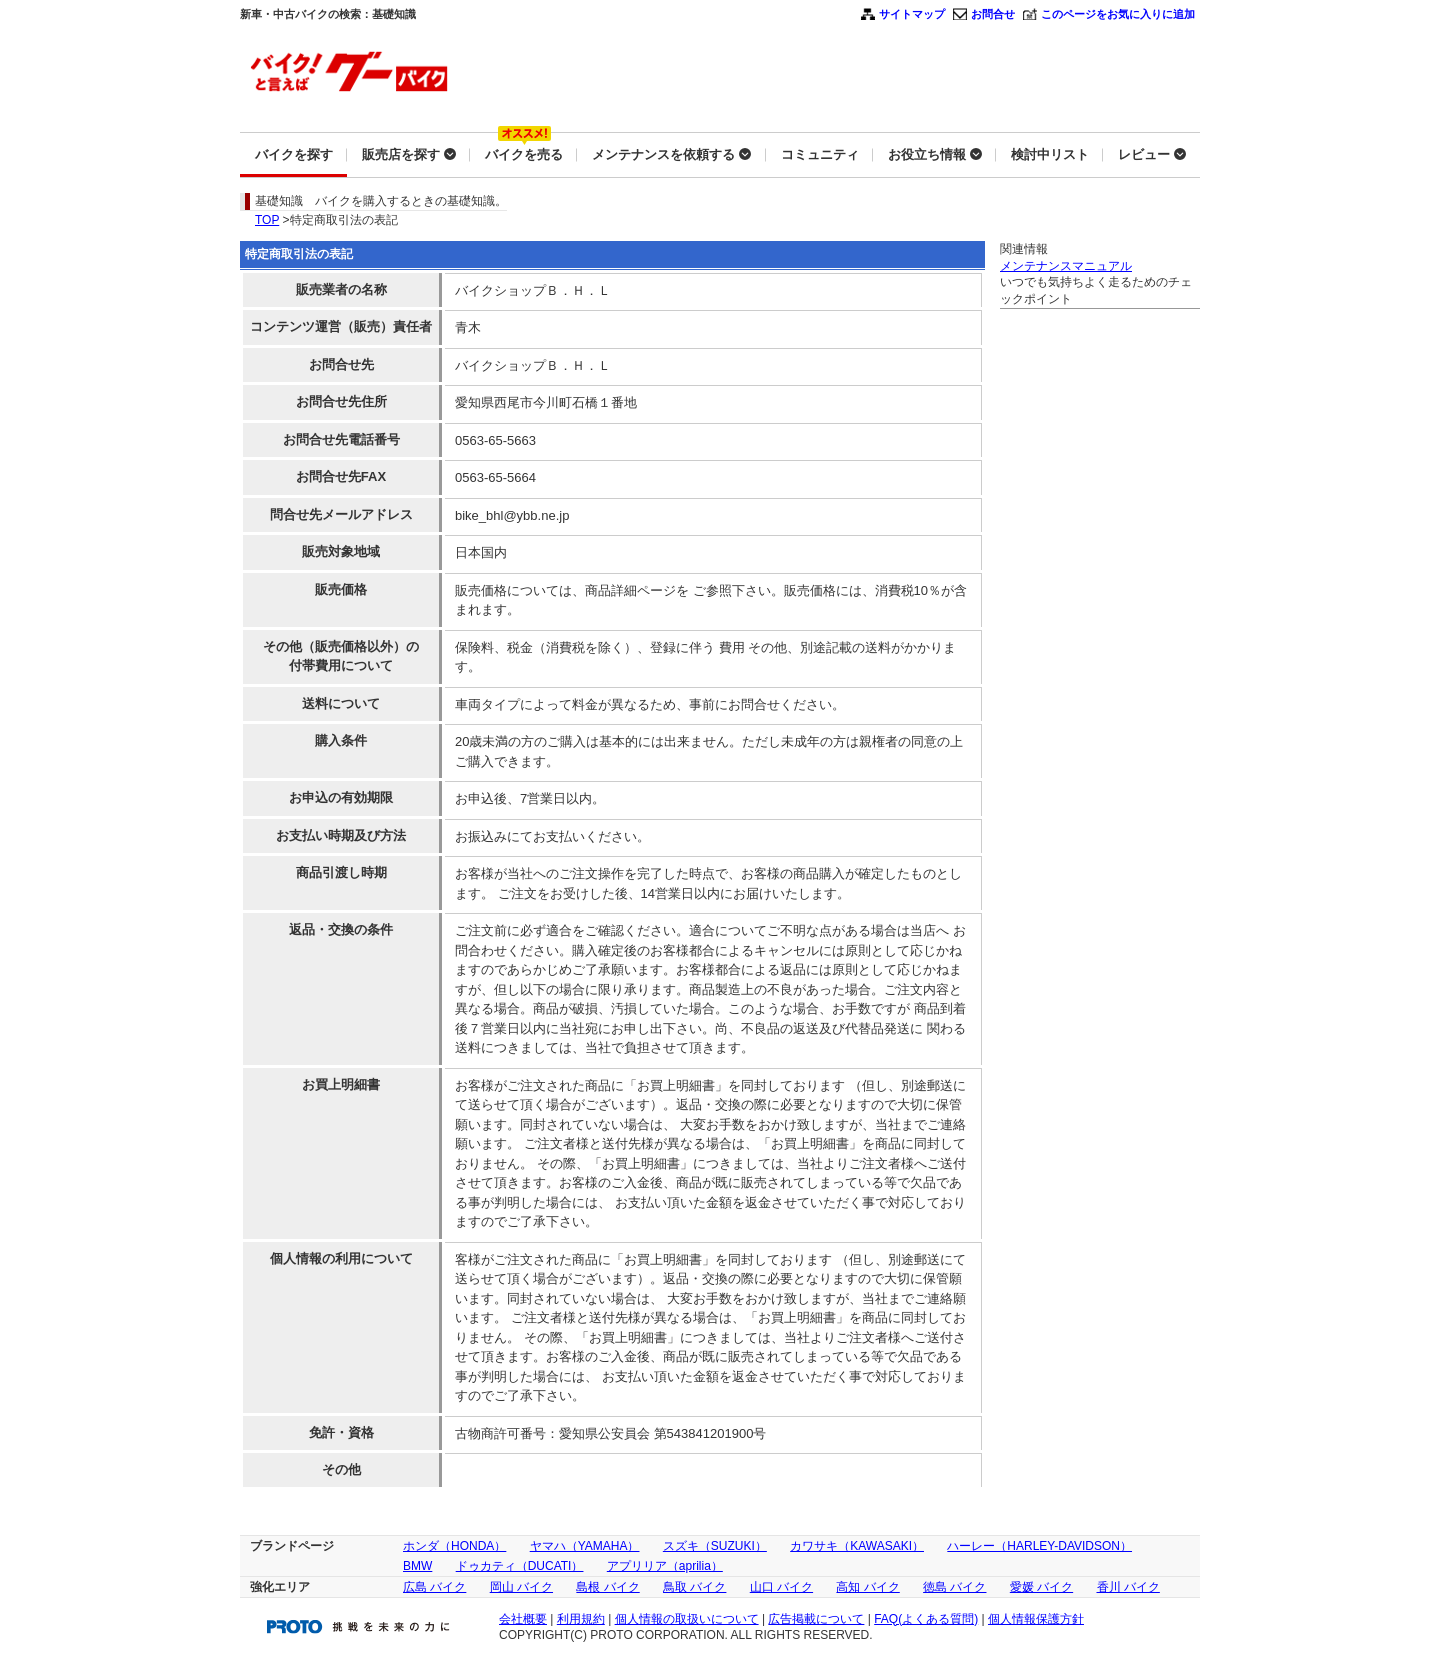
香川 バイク (1128, 1587)
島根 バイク (607, 1587)
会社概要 (523, 1619)
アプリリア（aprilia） (665, 1566)
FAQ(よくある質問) (926, 1619)
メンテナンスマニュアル (1066, 266)
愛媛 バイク (1041, 1587)
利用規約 (581, 1619)
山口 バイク (781, 1587)
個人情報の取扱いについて (687, 1619)
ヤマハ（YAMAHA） (585, 1546)
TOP (267, 220)
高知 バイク (867, 1587)
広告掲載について (816, 1619)
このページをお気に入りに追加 (1118, 14)
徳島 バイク (954, 1587)
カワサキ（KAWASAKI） (857, 1546)
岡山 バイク (521, 1587)
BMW (417, 1566)
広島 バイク (434, 1587)
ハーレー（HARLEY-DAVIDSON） (1039, 1546)
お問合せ (993, 14)
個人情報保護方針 (1036, 1619)
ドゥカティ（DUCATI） (520, 1566)
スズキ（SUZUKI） (715, 1546)
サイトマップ (912, 14)
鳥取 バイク (694, 1587)
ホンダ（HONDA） (454, 1546)
